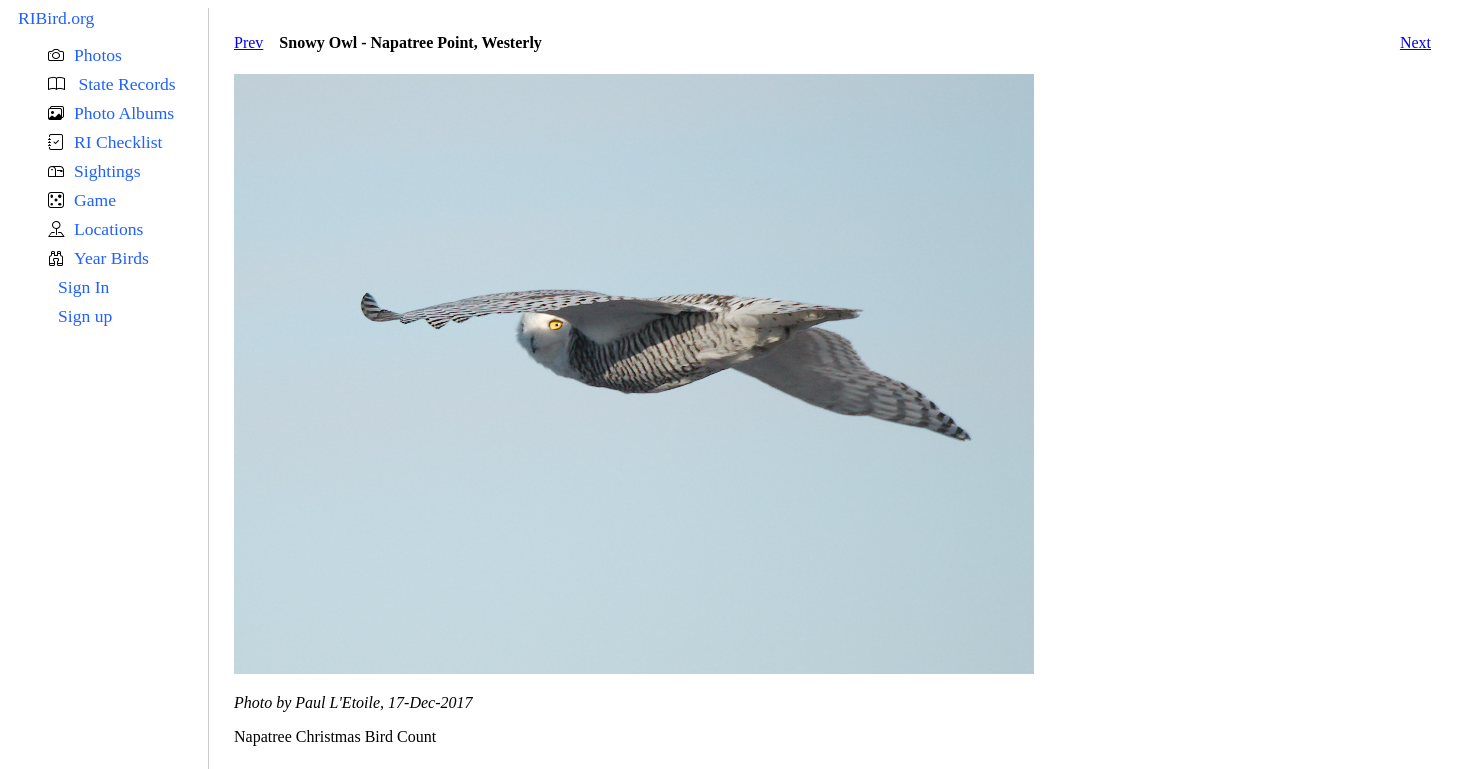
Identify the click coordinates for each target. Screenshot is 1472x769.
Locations (108, 229)
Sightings (107, 171)
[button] (128, 55)
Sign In (83, 287)
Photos (98, 55)
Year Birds (111, 258)
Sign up (85, 316)
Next (1415, 42)
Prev (248, 42)
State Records (125, 84)
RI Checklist (118, 142)
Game (95, 200)
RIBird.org (56, 18)
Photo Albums (124, 113)
